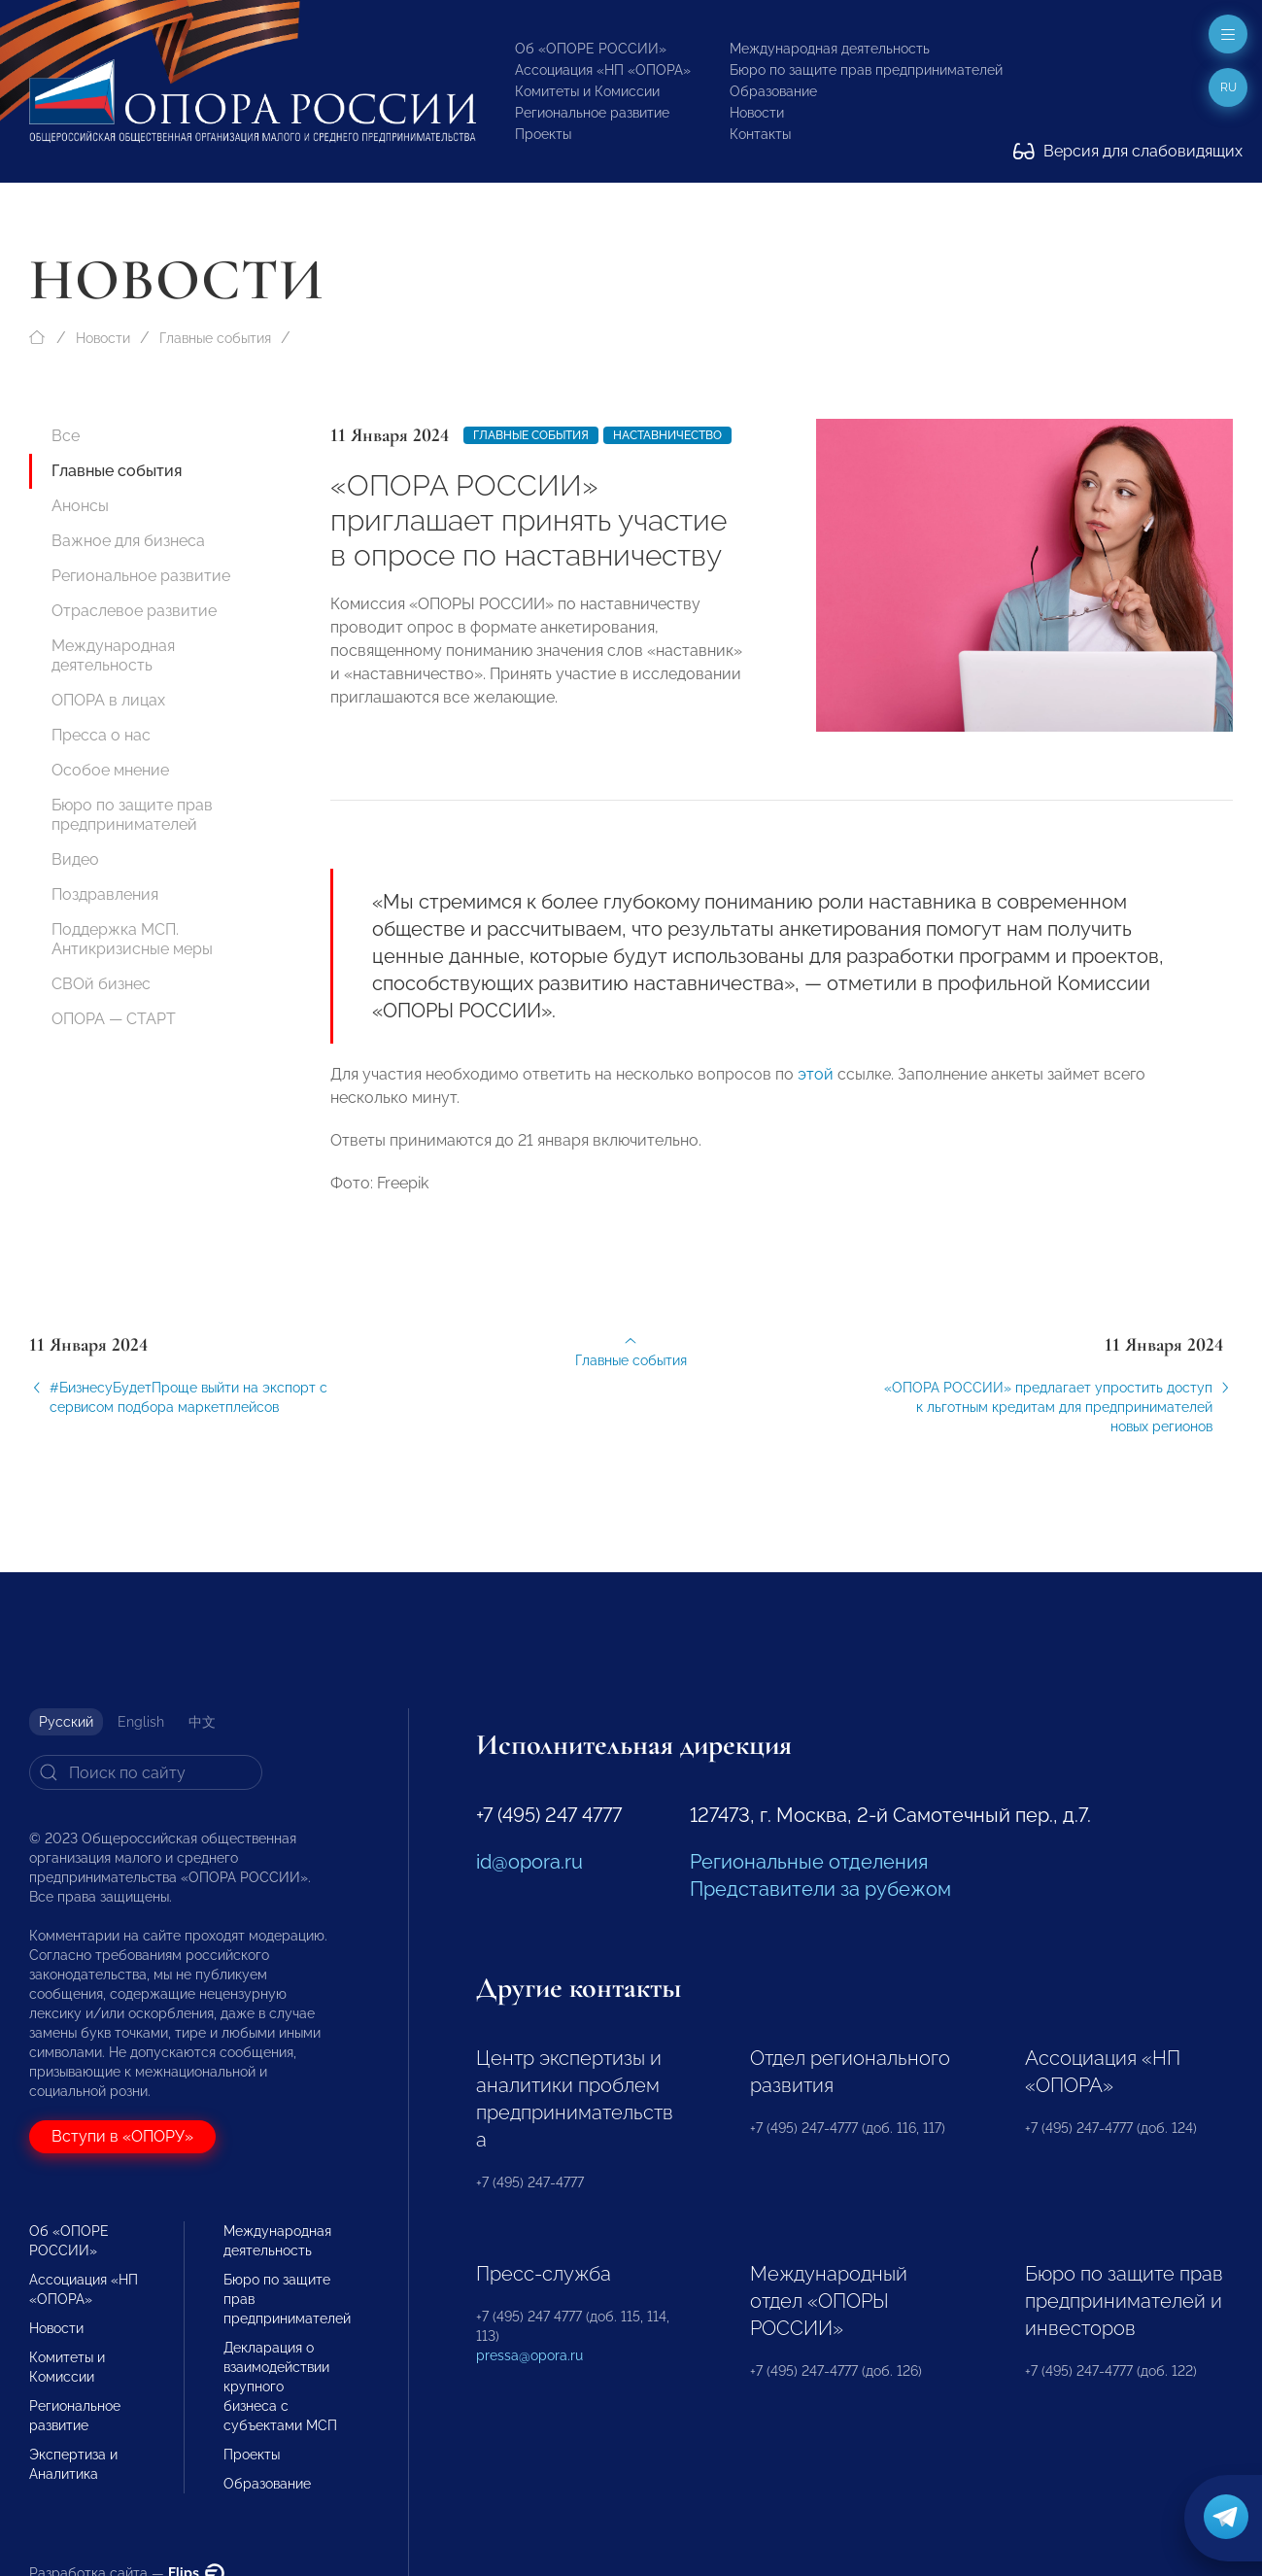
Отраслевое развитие (134, 610)
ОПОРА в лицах (108, 700)
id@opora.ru (529, 1861)
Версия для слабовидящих (1128, 151)
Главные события (215, 338)
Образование (773, 91)
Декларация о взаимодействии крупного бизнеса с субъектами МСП (280, 2386)
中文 (202, 1722)
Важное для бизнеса (128, 541)
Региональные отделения (809, 1861)
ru (1228, 87)
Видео (75, 859)
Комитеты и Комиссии (587, 91)
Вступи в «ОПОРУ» (122, 2136)
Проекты (543, 134)
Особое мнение (110, 770)
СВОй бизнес (101, 984)
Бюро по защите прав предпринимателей (866, 70)
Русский (66, 1722)
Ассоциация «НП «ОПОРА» (603, 70)
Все (65, 436)
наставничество (667, 435)
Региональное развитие (592, 112)
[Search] (145, 1772)
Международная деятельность (830, 48)
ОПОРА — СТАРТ (113, 1019)
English (141, 1722)
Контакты (760, 134)
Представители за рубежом (820, 1889)
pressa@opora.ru (529, 2355)
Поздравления (104, 894)
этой (816, 1088)
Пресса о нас (101, 735)
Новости (757, 112)
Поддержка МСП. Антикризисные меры (132, 939)
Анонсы (80, 506)
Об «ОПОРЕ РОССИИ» (590, 48)
